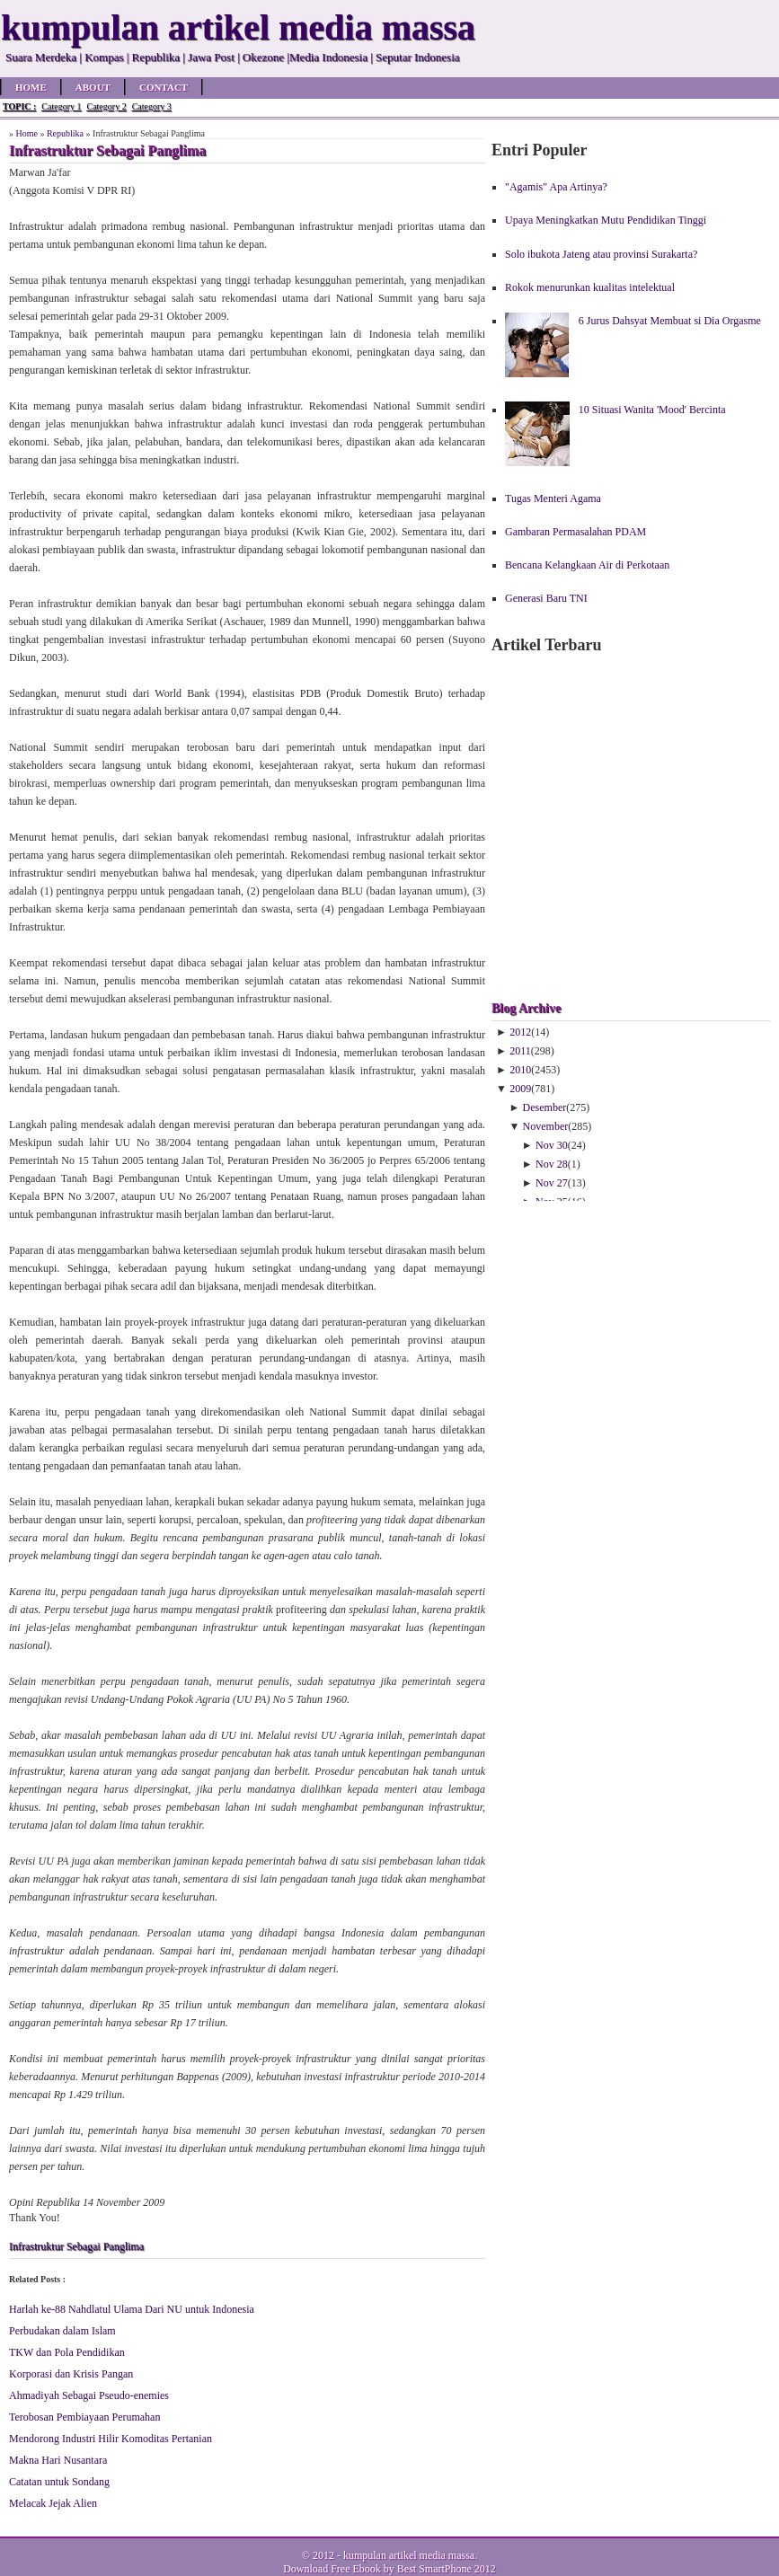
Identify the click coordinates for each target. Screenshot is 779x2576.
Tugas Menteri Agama (553, 498)
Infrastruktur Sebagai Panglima (76, 2246)
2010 (520, 1069)
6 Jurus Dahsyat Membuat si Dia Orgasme (670, 320)
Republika (65, 133)
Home (31, 87)
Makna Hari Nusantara (58, 2460)
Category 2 (106, 106)
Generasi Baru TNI (546, 598)
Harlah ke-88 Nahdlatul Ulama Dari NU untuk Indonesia (131, 2309)
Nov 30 (552, 1145)
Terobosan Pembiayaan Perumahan (84, 2417)
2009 (520, 1088)
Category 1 (61, 106)
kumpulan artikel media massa (408, 2555)
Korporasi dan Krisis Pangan (71, 2374)
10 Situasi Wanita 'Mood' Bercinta (652, 409)
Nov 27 (552, 1183)
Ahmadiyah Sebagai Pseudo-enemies (89, 2395)
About (93, 87)
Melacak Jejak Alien (53, 2503)
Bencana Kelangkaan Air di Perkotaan (587, 565)
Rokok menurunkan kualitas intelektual (590, 287)
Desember (545, 1107)
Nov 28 (552, 1164)
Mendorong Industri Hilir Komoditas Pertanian (110, 2438)
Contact (163, 87)
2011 (520, 1051)
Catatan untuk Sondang (59, 2481)
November (546, 1126)
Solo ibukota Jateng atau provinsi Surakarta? (601, 254)
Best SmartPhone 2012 (446, 2569)
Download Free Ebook (332, 2569)
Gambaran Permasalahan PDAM (575, 531)
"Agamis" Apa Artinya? (556, 187)
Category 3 (152, 106)
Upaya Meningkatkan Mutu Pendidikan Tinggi (605, 220)
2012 (520, 1032)
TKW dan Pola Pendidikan (67, 2352)
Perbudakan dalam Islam (62, 2331)
